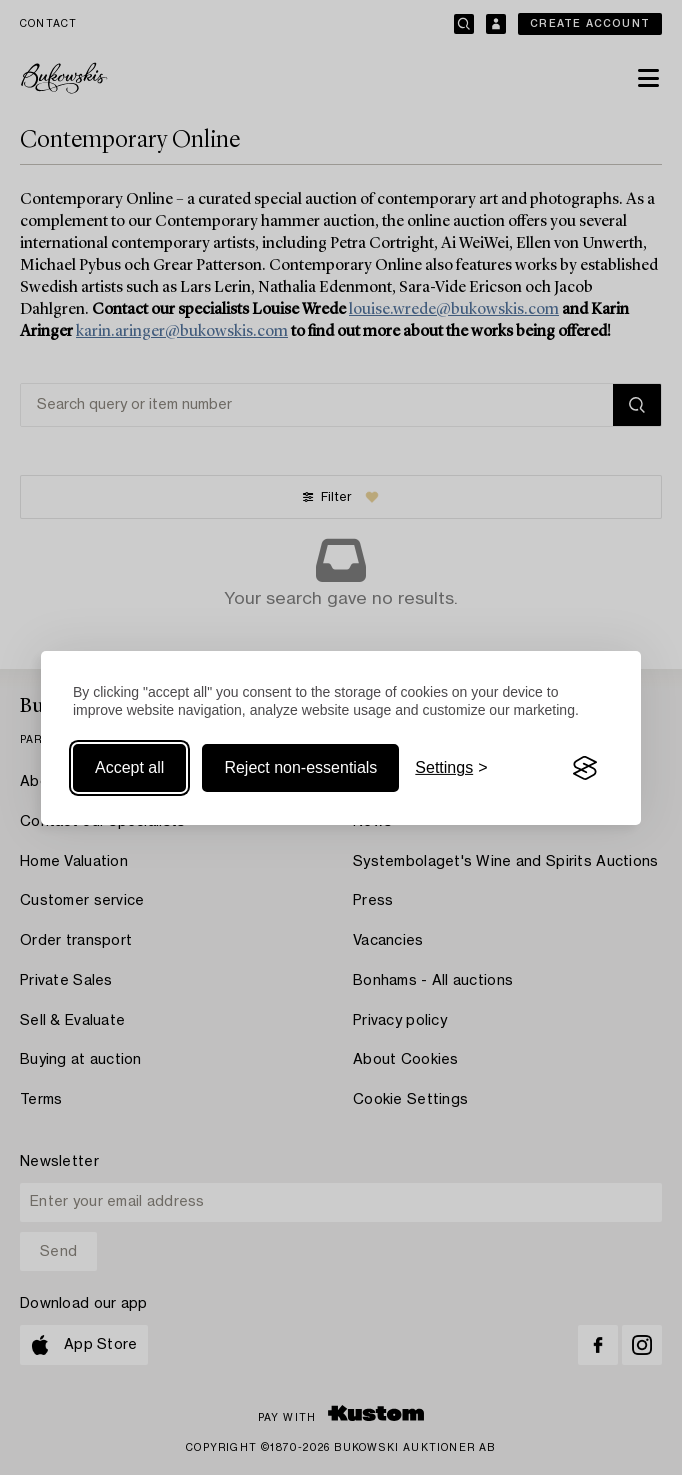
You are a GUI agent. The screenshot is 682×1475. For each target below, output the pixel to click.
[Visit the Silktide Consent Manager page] (585, 768)
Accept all (129, 767)
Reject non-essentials (300, 767)
